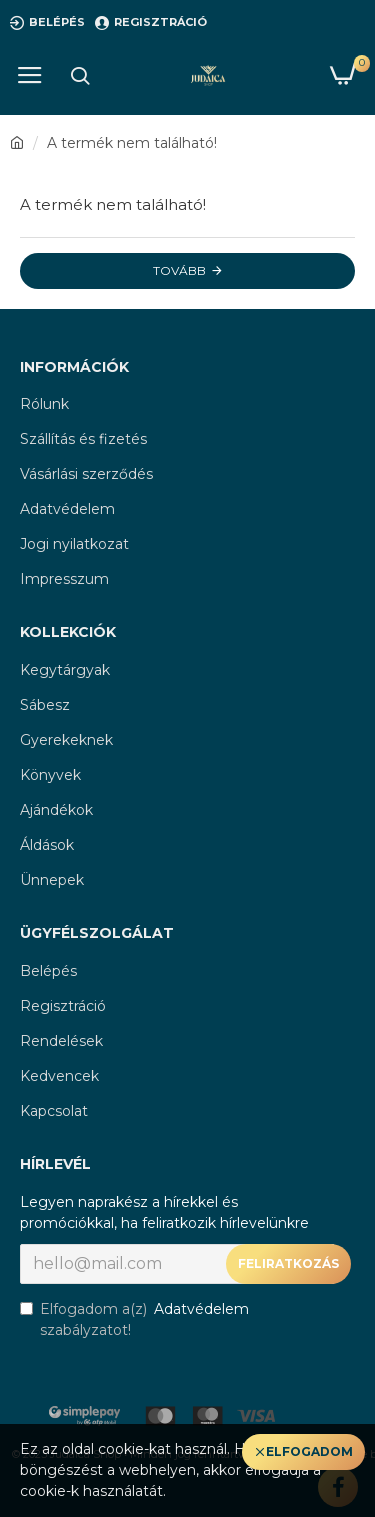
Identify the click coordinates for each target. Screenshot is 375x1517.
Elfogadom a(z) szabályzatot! (136, 1319)
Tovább (179, 270)
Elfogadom (309, 1451)
